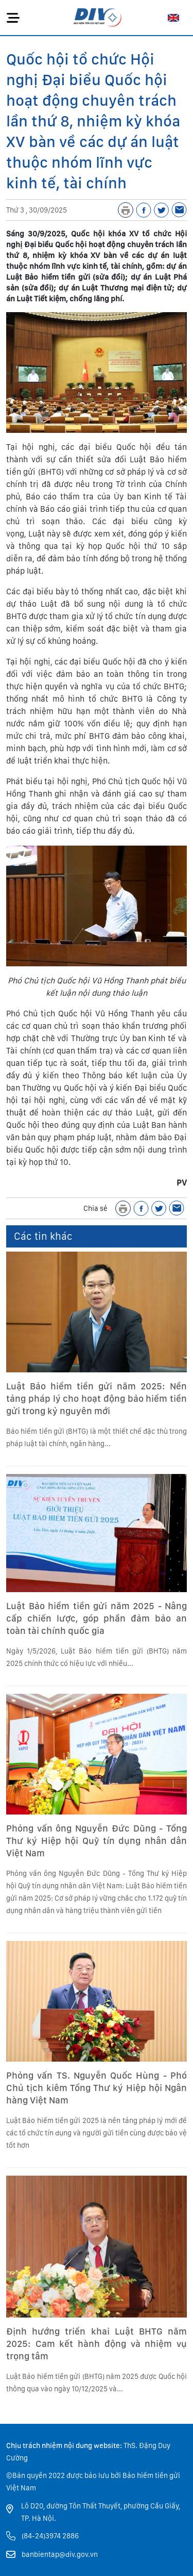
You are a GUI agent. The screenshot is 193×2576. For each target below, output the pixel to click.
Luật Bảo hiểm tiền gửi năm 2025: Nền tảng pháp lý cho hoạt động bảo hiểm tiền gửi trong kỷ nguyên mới (96, 1398)
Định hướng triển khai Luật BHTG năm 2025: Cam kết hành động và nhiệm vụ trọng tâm (96, 2343)
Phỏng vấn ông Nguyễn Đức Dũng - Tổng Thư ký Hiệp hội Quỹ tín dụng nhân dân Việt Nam (96, 1840)
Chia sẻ (95, 1208)
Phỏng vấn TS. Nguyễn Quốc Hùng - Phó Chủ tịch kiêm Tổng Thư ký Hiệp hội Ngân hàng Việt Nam (96, 2087)
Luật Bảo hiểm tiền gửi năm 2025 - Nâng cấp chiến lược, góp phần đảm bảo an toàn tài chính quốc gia (96, 1618)
